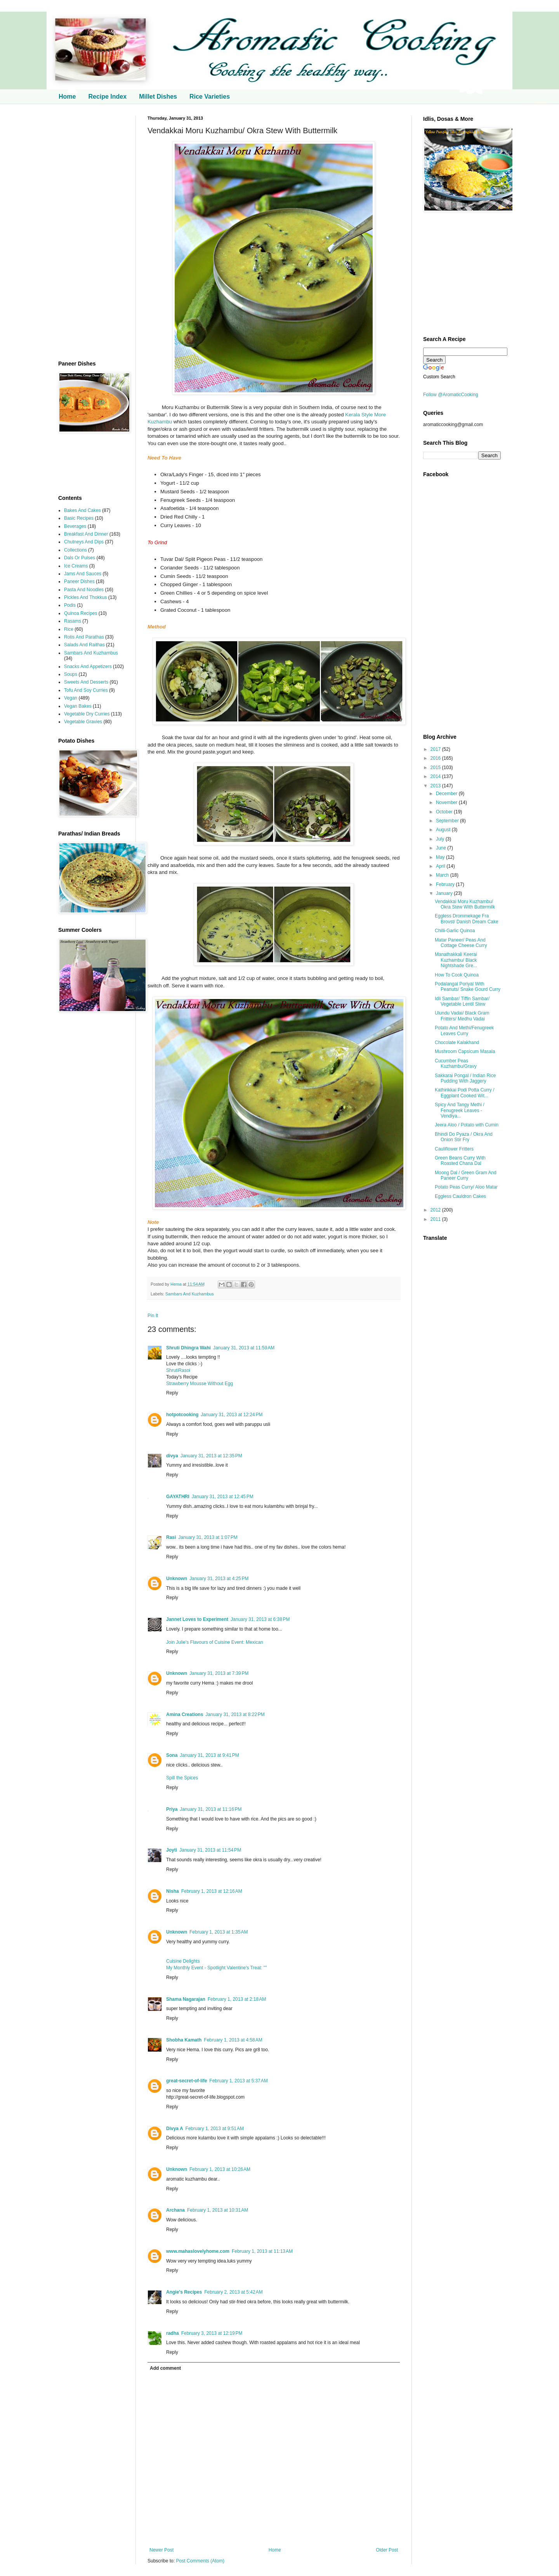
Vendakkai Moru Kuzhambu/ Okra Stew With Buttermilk (465, 904)
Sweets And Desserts (86, 682)
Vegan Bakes (78, 706)
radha (172, 2333)
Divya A (174, 2128)
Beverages (75, 526)
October (445, 812)
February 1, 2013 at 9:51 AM (215, 2128)
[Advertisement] (91, 232)
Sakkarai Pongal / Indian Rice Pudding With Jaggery (465, 1078)
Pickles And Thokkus (85, 597)
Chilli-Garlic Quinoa (455, 930)
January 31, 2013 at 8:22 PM (234, 1714)
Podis (70, 605)
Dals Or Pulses (79, 557)
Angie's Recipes (184, 2292)
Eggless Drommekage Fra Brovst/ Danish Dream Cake (466, 918)
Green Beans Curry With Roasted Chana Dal (460, 1160)
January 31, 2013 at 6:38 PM (260, 1619)
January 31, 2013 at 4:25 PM (218, 1578)
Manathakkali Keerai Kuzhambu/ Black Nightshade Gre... (456, 960)
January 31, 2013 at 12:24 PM (231, 1414)
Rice (68, 629)
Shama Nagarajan (185, 1999)
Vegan (70, 698)
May (441, 857)
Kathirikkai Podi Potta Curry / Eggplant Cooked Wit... (464, 1092)
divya (172, 1456)
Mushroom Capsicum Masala (465, 1051)
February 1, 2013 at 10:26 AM (219, 2169)
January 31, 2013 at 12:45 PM (222, 1496)
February (446, 884)
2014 (436, 776)
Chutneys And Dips (84, 542)
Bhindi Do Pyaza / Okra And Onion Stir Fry (464, 1136)
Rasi (171, 1537)
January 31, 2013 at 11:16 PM (210, 1809)
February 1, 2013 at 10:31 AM (217, 2210)
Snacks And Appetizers (88, 666)
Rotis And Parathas (84, 637)
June (441, 848)
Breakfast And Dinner (86, 534)
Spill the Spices (182, 1778)
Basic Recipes (79, 518)
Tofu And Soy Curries (86, 690)
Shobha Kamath (183, 2040)
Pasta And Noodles (84, 589)
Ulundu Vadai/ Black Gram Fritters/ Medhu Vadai (462, 1015)
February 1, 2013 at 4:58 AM (233, 2040)
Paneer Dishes (79, 581)
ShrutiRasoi (178, 1370)
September (448, 820)
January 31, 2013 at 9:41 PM (209, 1755)
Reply (172, 1393)
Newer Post (161, 2550)
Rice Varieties (209, 96)
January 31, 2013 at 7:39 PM (218, 1673)
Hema (176, 1284)
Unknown (176, 1578)
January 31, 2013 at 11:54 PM (210, 1850)
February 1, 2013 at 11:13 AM (262, 2251)
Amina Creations (184, 1714)
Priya (171, 1809)
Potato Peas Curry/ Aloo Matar (466, 1187)
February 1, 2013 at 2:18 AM (237, 1999)
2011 (436, 1219)
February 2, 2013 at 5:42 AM (233, 2292)
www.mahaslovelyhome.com (197, 2251)
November (447, 802)
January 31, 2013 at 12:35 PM (211, 1456)
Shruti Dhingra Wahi (188, 1348)
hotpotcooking (182, 1414)
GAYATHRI (177, 1496)
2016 (436, 758)
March (443, 875)
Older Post (387, 2550)
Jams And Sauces (82, 573)
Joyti (171, 1850)
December (447, 793)
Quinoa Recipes (80, 613)
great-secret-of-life (186, 2080)
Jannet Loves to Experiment (197, 1619)
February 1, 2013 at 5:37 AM (238, 2080)
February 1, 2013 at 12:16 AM (211, 1891)
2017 (436, 749)
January (445, 893)
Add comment (165, 2368)
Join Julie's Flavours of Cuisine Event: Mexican (214, 1642)
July (441, 839)
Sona (171, 1755)
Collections (75, 550)
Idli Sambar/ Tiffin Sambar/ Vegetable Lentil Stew (462, 1001)
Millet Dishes (158, 96)
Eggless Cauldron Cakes (460, 1196)
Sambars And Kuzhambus (189, 1293)
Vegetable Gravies (83, 721)
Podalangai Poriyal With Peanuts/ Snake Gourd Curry (467, 986)
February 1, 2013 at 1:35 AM (218, 1932)
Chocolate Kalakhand (457, 1042)
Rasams (72, 621)
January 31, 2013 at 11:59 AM (243, 1348)
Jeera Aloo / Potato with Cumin (466, 1125)
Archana (175, 2210)
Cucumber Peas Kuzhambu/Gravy (456, 1063)
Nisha (172, 1891)
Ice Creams (76, 566)
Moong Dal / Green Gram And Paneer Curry (466, 1175)
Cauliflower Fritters (454, 1149)
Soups (70, 674)
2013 (436, 785)
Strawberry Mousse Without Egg (199, 1383)
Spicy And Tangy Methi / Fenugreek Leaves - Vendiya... (459, 1110)
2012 (436, 1210)
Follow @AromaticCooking (450, 394)
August (444, 829)
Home (67, 96)
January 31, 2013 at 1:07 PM (207, 1537)
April (441, 866)
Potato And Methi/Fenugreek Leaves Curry (464, 1030)
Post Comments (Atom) (200, 2561)
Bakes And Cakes (82, 510)
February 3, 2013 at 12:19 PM (212, 2333)
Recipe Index (107, 96)
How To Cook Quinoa (457, 975)
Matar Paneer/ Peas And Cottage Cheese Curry (461, 942)
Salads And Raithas (84, 644)
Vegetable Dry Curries (86, 714)
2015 (436, 767)
